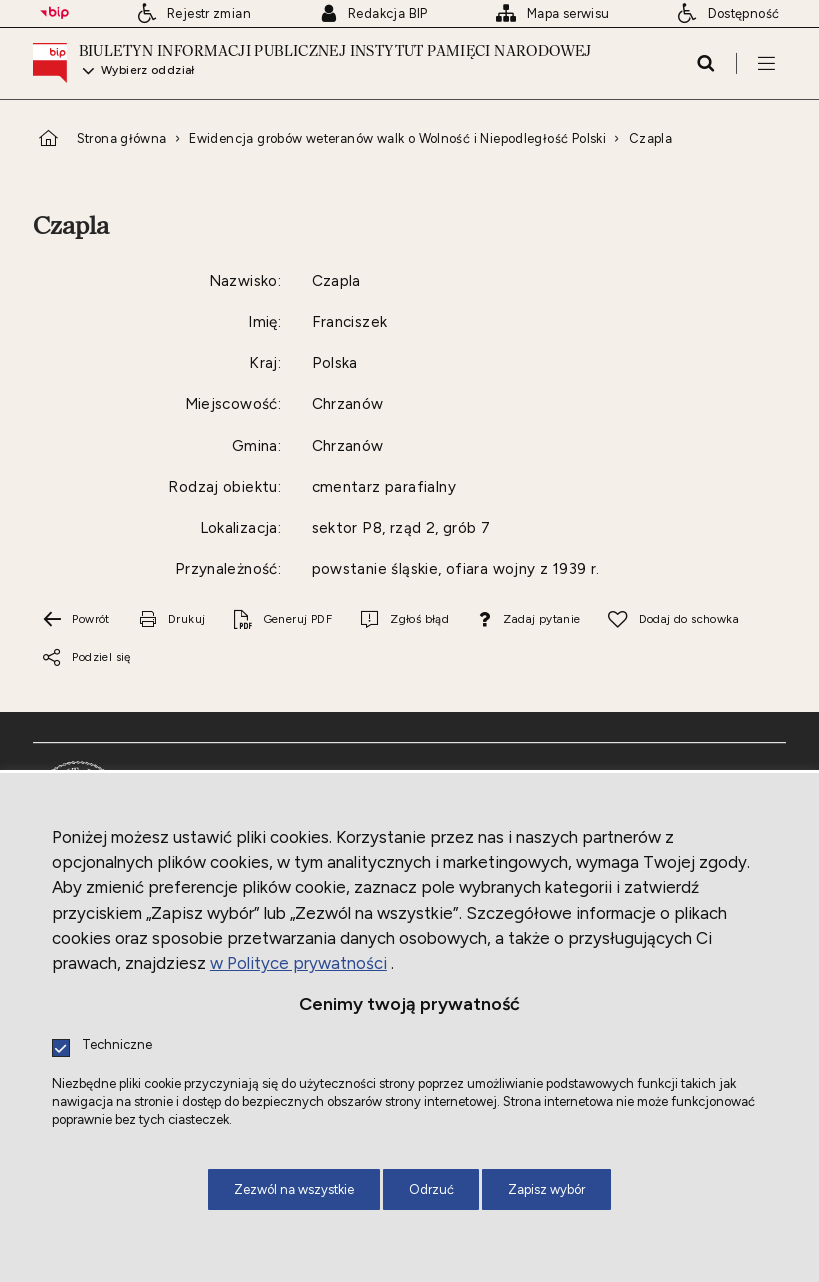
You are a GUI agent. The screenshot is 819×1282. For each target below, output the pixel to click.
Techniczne (117, 1045)
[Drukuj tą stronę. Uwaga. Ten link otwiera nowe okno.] (171, 620)
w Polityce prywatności (298, 963)
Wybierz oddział (148, 71)
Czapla (650, 138)
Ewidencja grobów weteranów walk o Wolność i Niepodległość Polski (397, 138)
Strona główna (122, 138)
